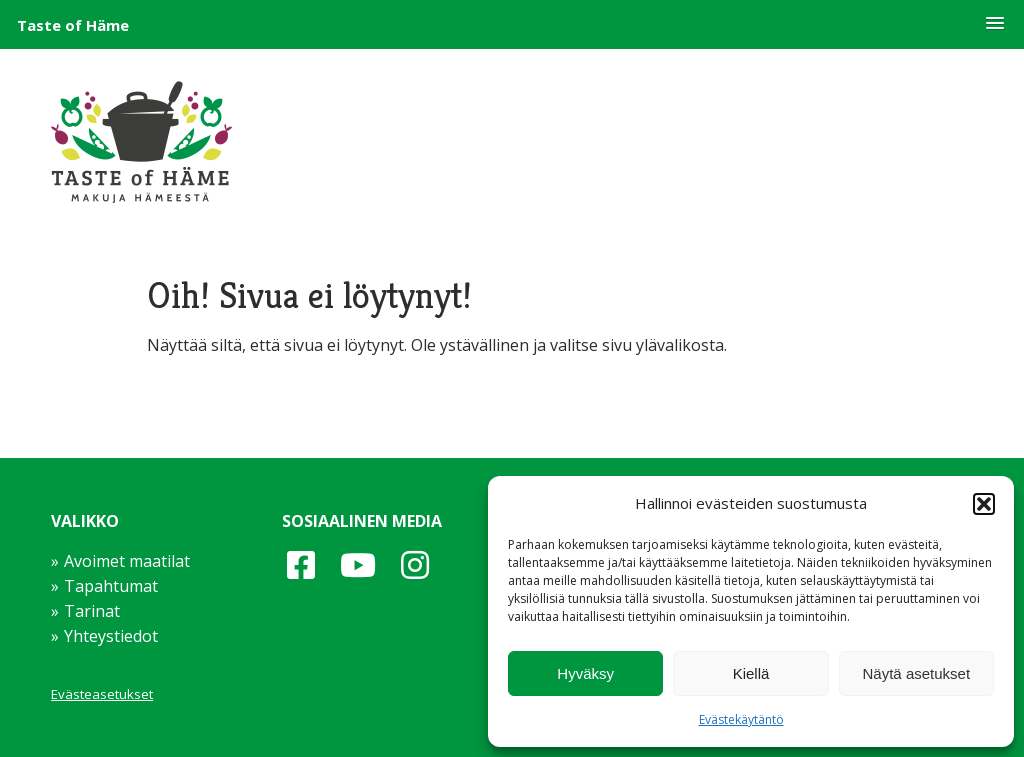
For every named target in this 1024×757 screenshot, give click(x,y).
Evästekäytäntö (741, 719)
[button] (995, 24)
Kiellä (751, 673)
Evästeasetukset (102, 694)
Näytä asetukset (917, 673)
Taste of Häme (73, 25)
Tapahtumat (111, 586)
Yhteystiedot (111, 636)
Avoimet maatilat (127, 561)
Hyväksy (585, 673)
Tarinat (92, 611)
